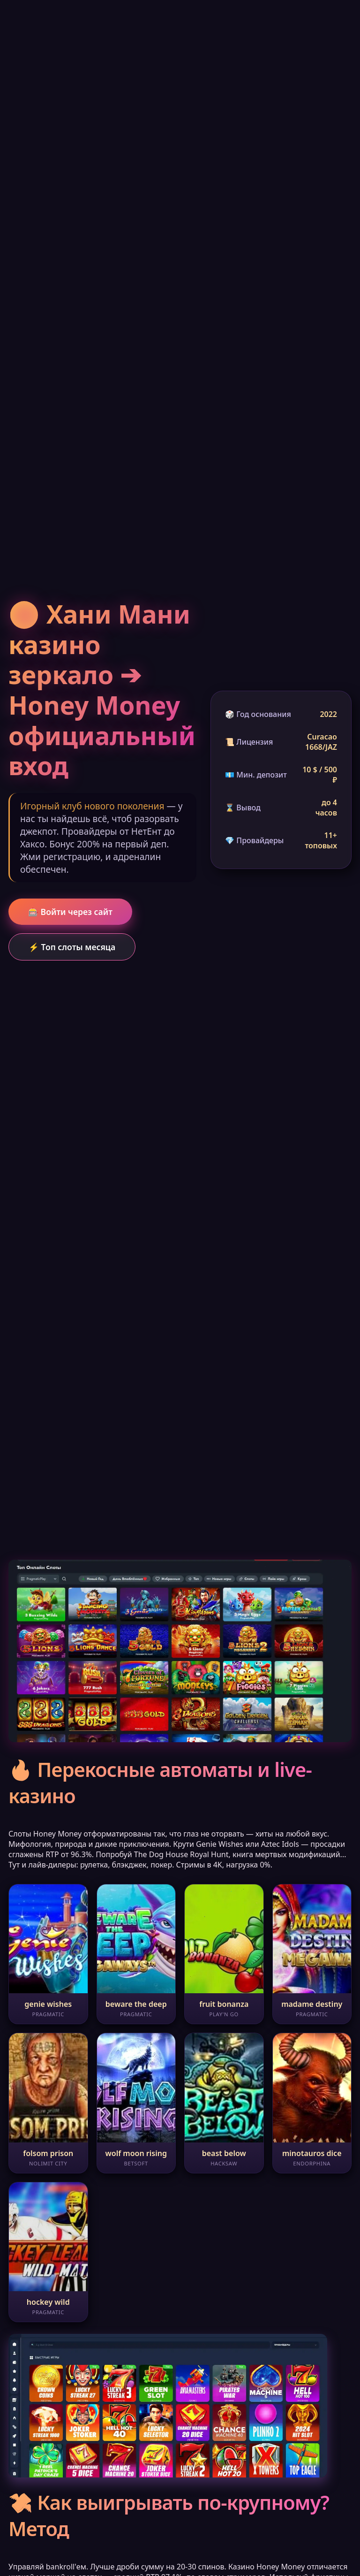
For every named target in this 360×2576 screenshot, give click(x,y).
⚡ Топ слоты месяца (72, 947)
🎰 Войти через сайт (70, 911)
